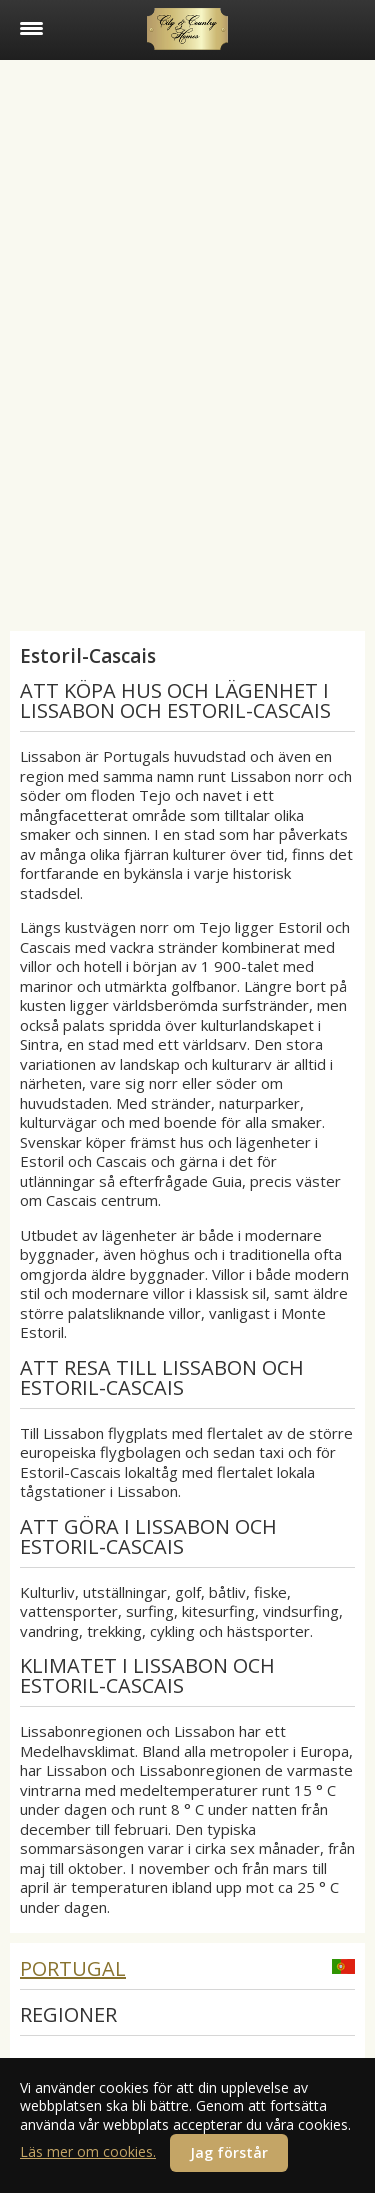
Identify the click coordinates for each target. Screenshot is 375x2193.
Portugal (73, 1968)
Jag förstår (229, 2152)
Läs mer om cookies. (88, 2151)
